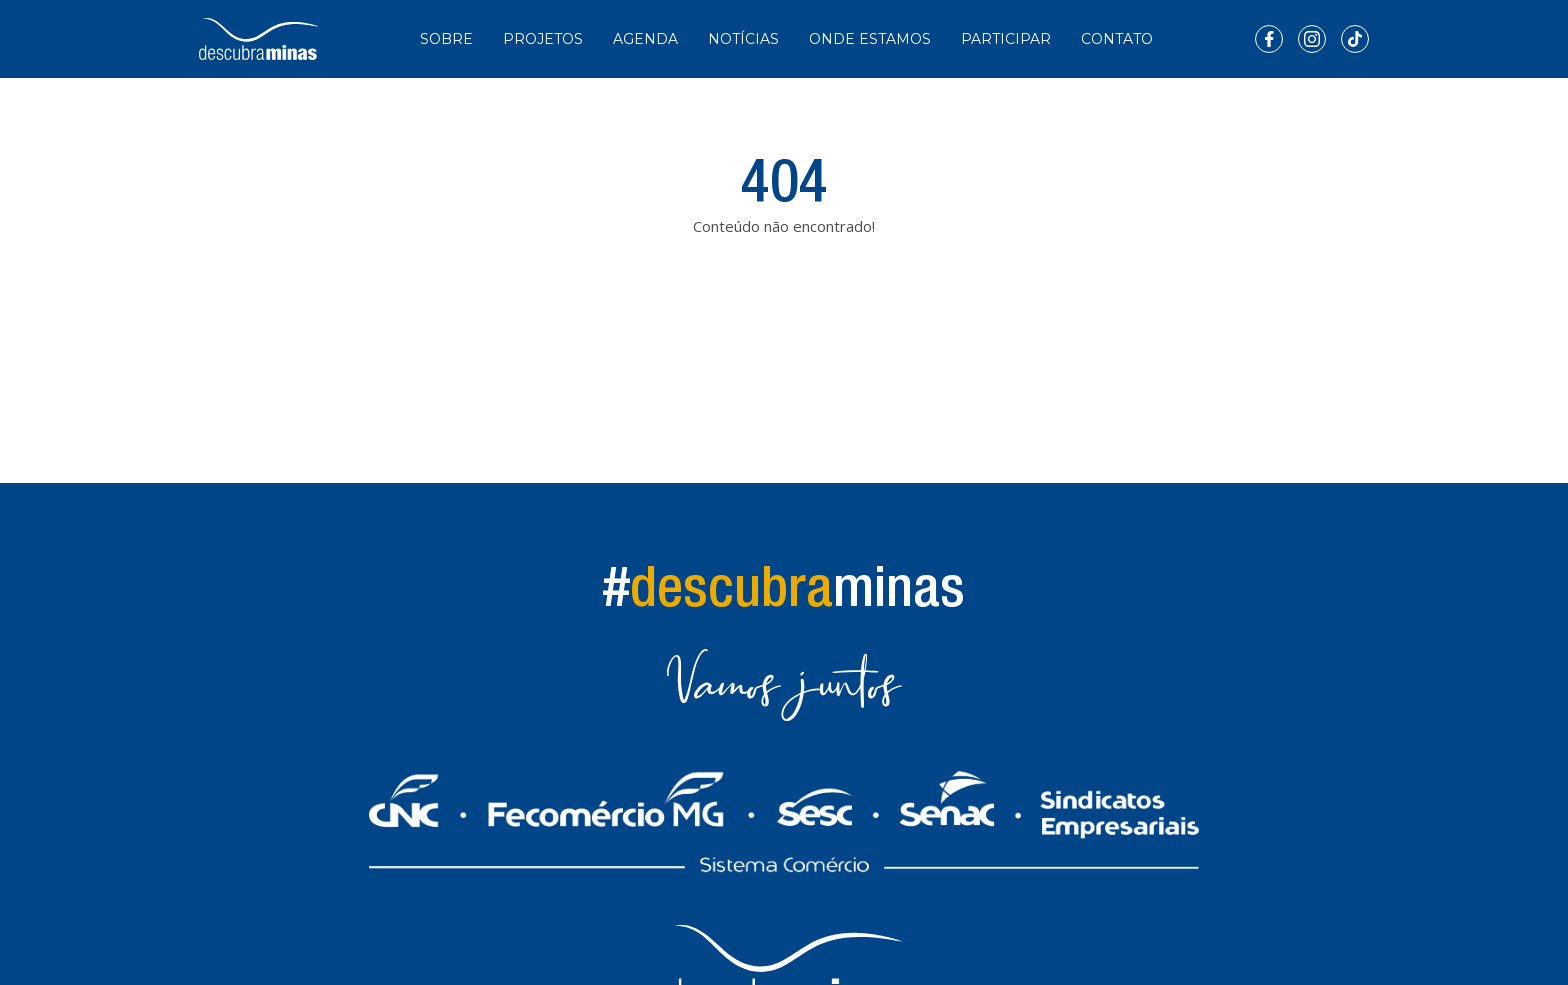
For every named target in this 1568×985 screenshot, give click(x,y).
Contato (1117, 39)
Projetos (543, 39)
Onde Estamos (870, 39)
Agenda (645, 39)
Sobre (446, 39)
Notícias (743, 39)
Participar (1006, 39)
